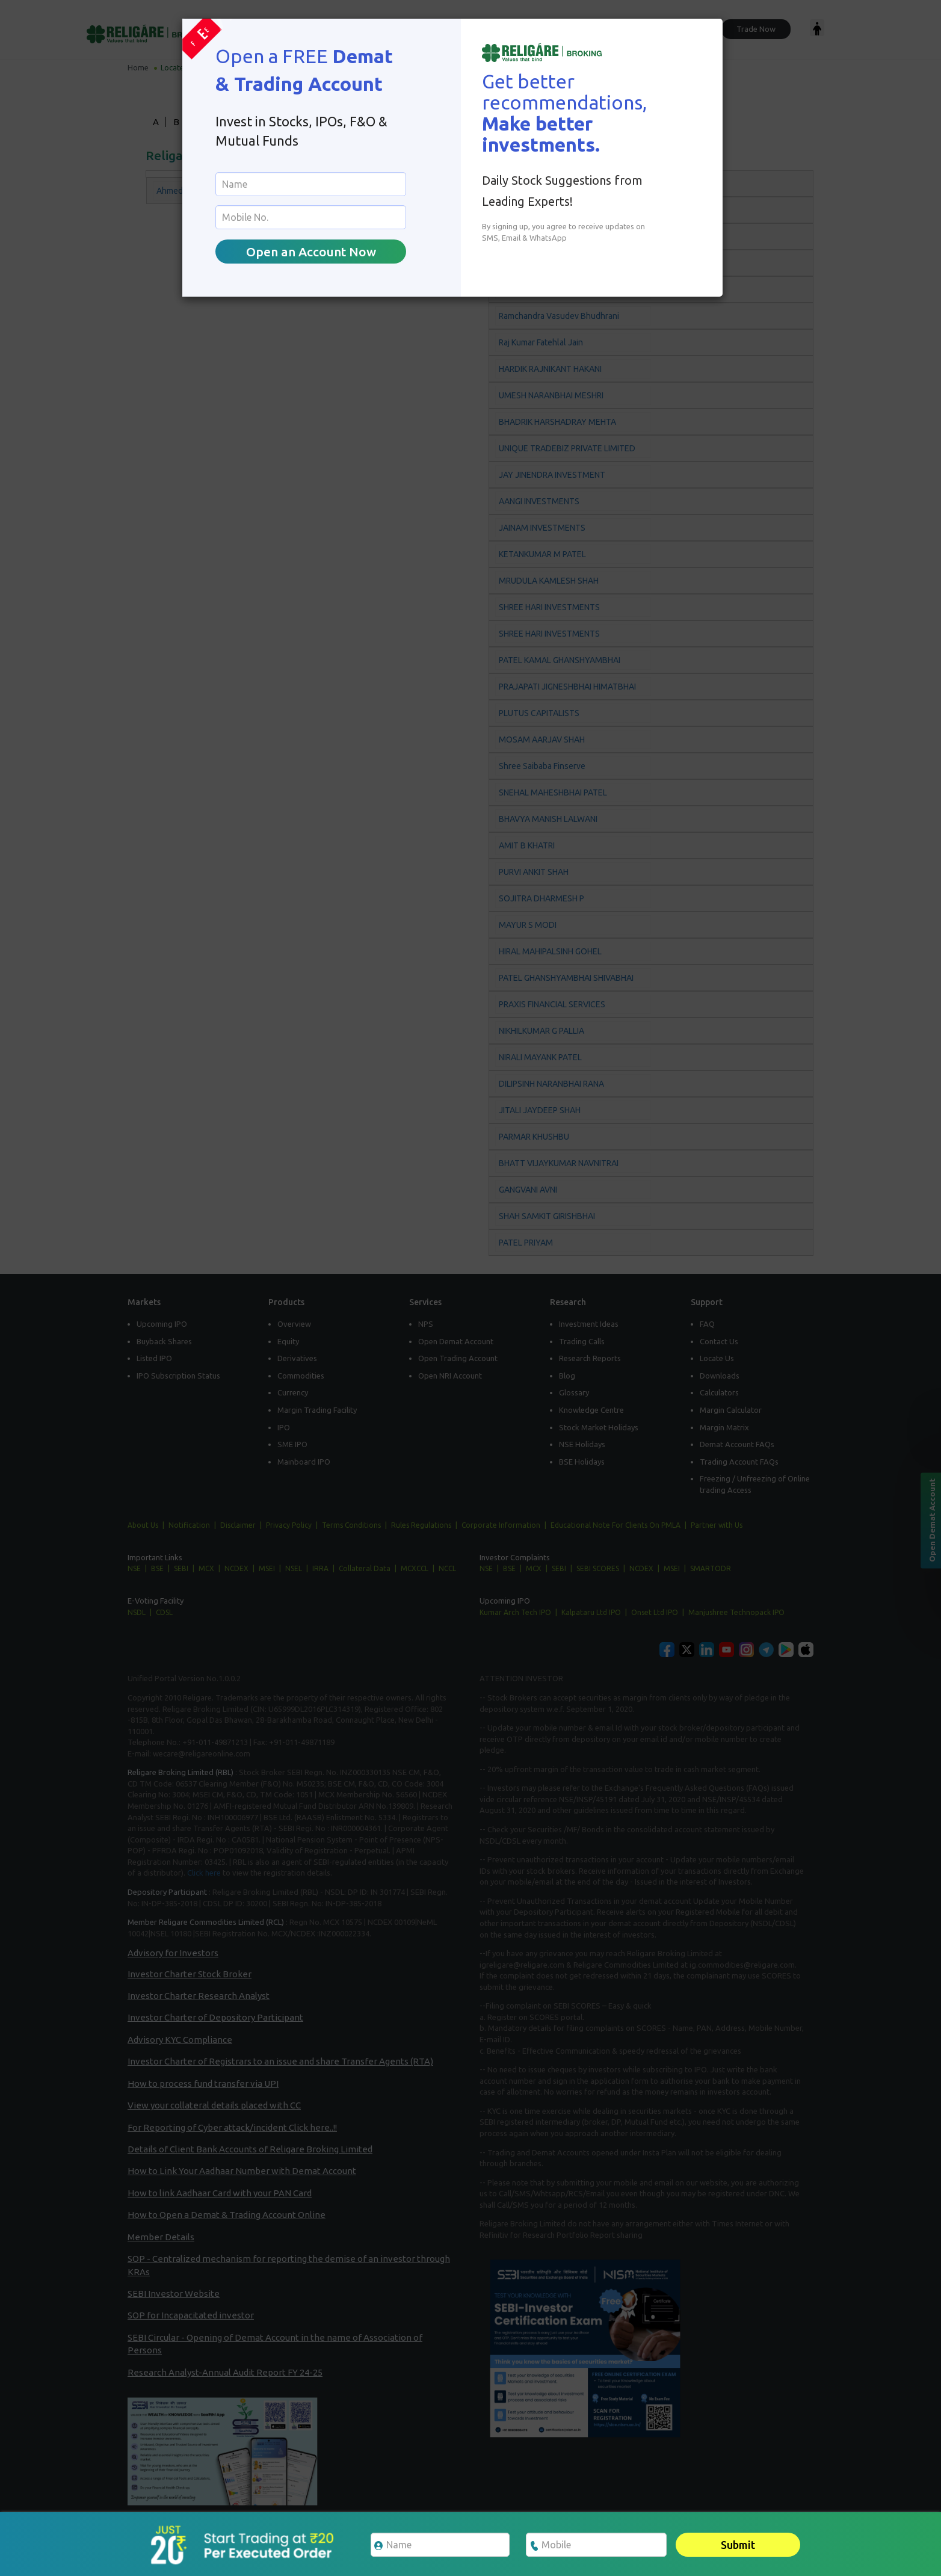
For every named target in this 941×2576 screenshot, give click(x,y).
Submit (738, 2545)
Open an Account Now (311, 251)
